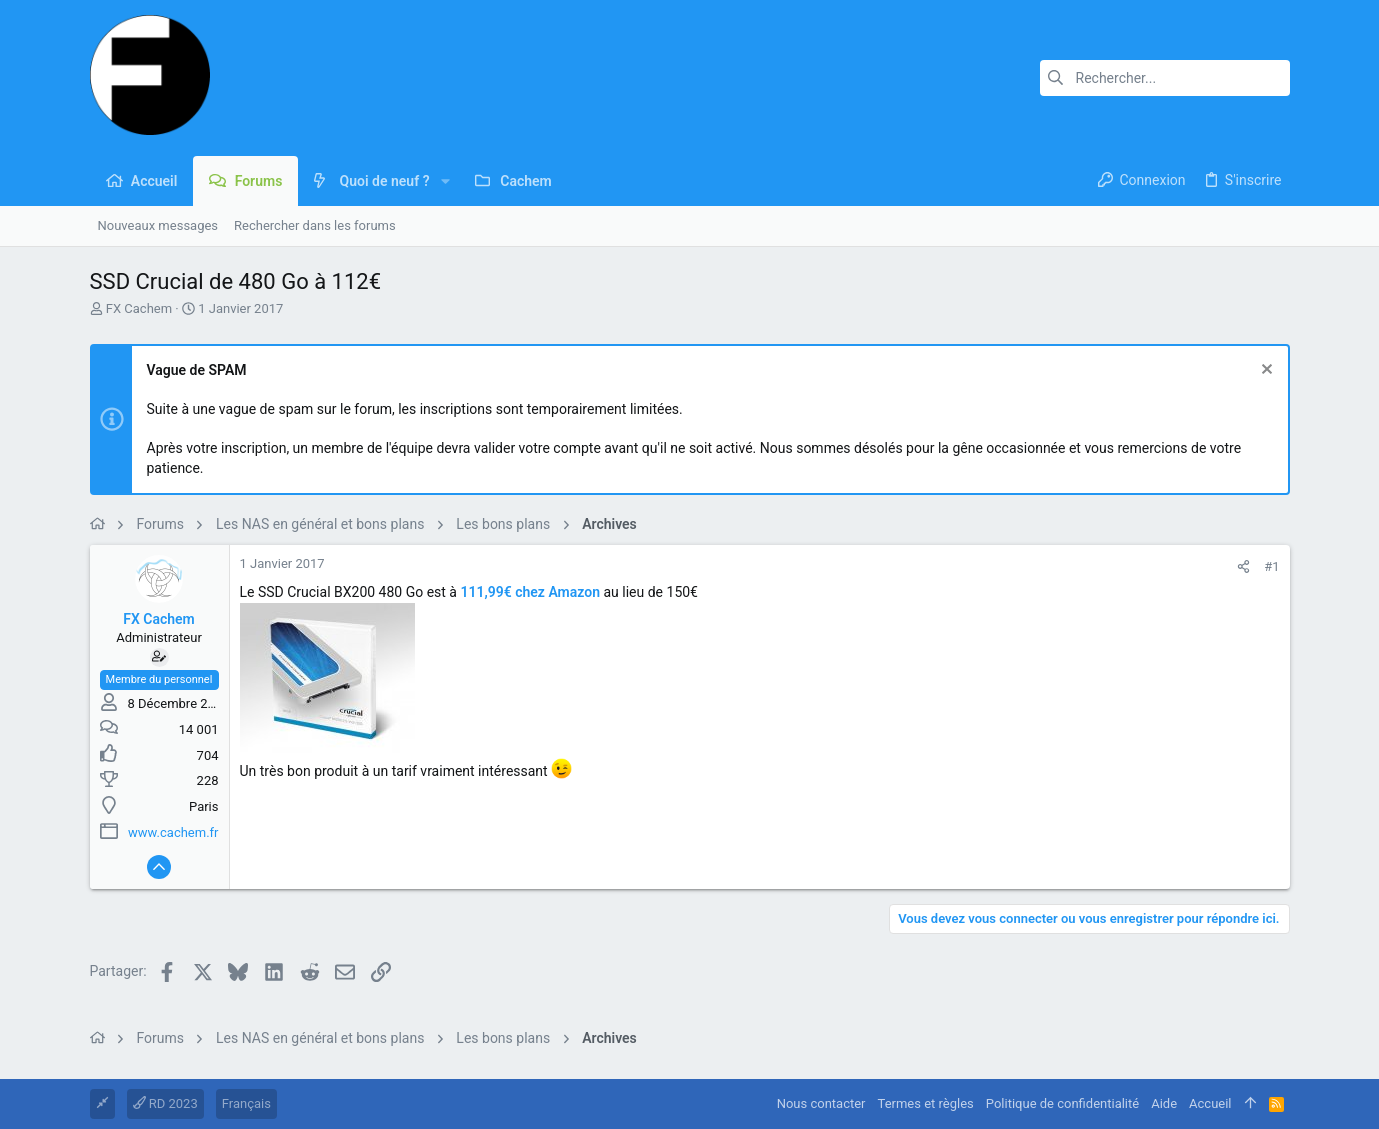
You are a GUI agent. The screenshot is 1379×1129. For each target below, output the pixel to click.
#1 (1271, 566)
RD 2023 (165, 1103)
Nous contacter (821, 1103)
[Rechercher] (1165, 78)
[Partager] (1243, 566)
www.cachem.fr (173, 832)
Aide (1164, 1103)
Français (246, 1103)
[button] (445, 181)
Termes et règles (926, 1103)
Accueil (1210, 1103)
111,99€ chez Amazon (530, 592)
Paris (203, 806)
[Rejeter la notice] (1264, 371)
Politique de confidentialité (1062, 1103)
